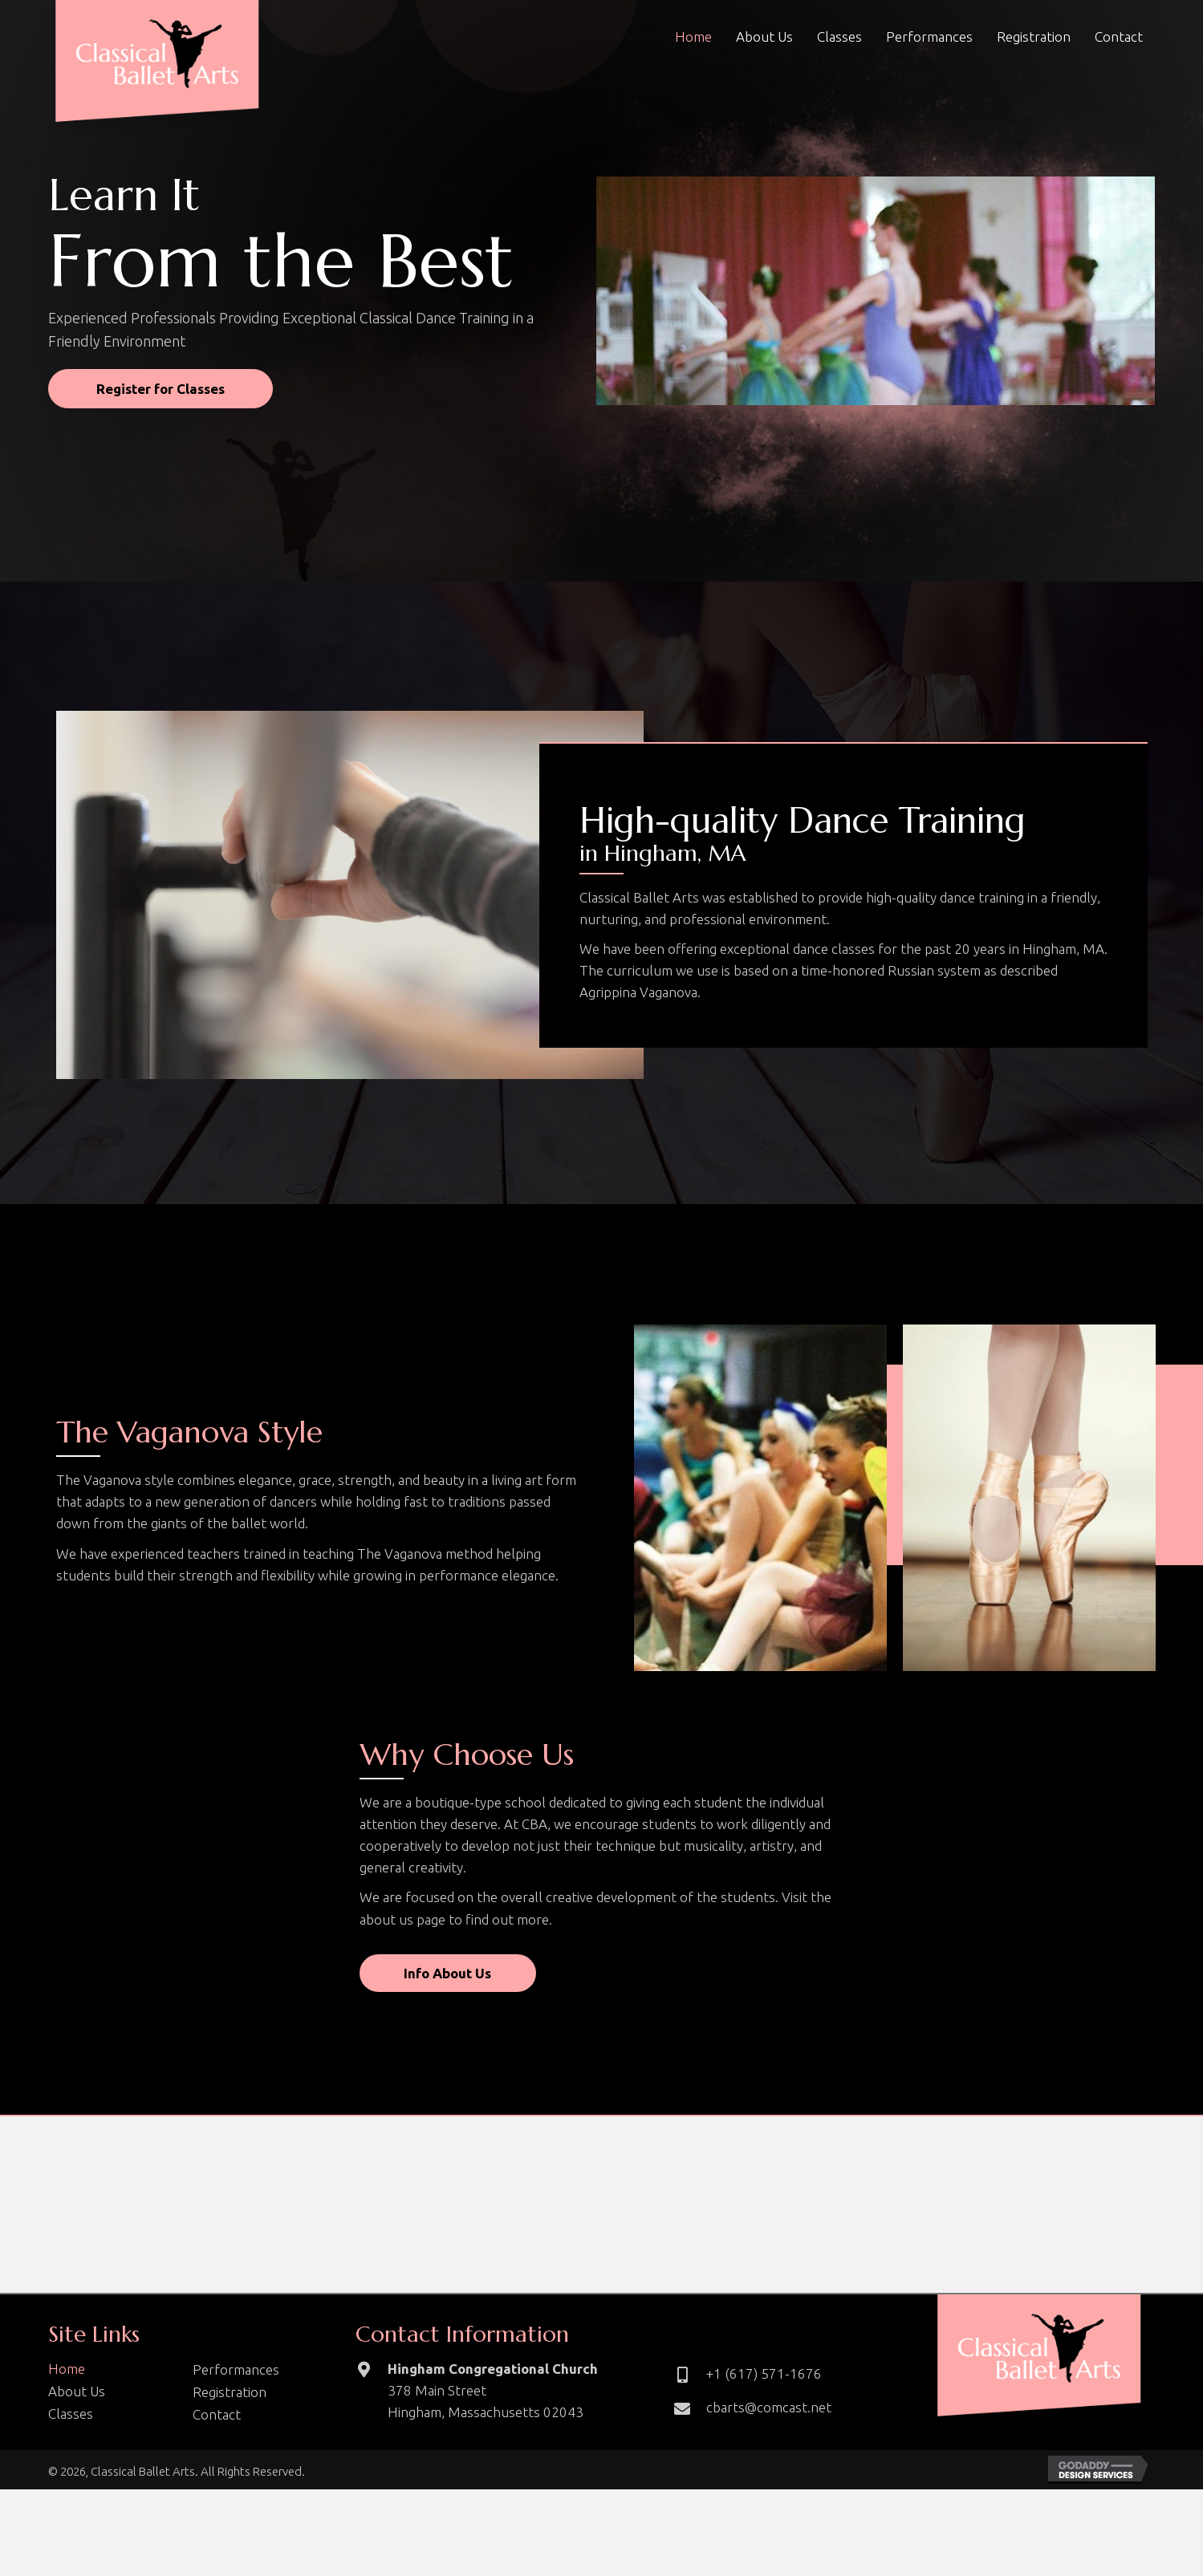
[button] (160, 389)
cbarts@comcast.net (768, 2407)
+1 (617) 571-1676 (764, 2373)
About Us (76, 2391)
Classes (70, 2413)
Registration (229, 2392)
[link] (693, 36)
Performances (236, 2369)
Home (66, 2368)
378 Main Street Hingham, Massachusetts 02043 (485, 2401)
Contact (217, 2414)
